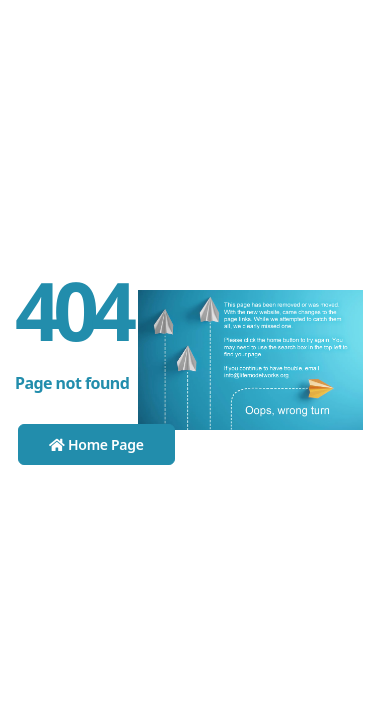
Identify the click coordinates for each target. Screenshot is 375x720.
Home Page (96, 444)
